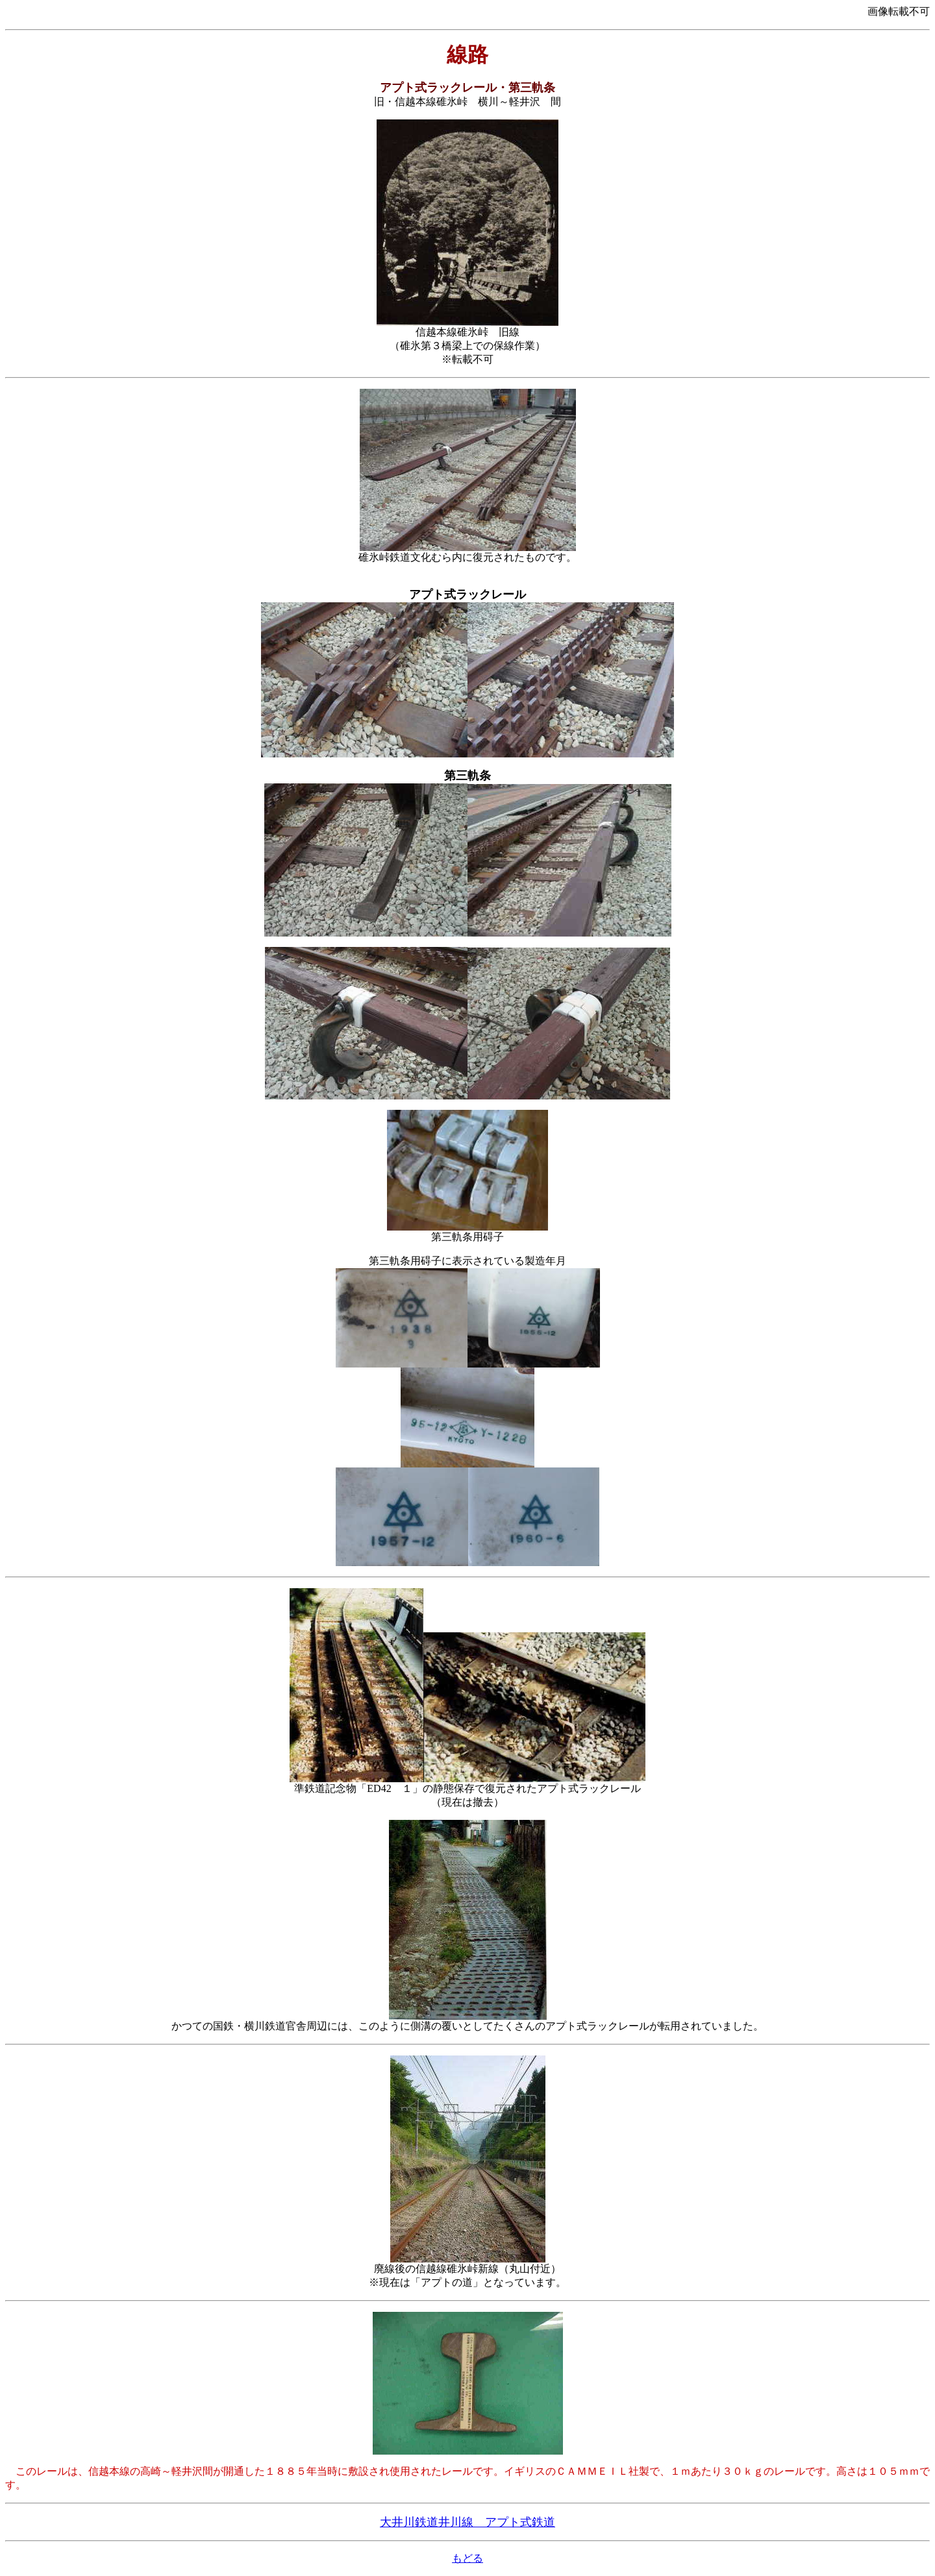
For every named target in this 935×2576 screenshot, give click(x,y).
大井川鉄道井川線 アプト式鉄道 (467, 2522)
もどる (467, 2558)
